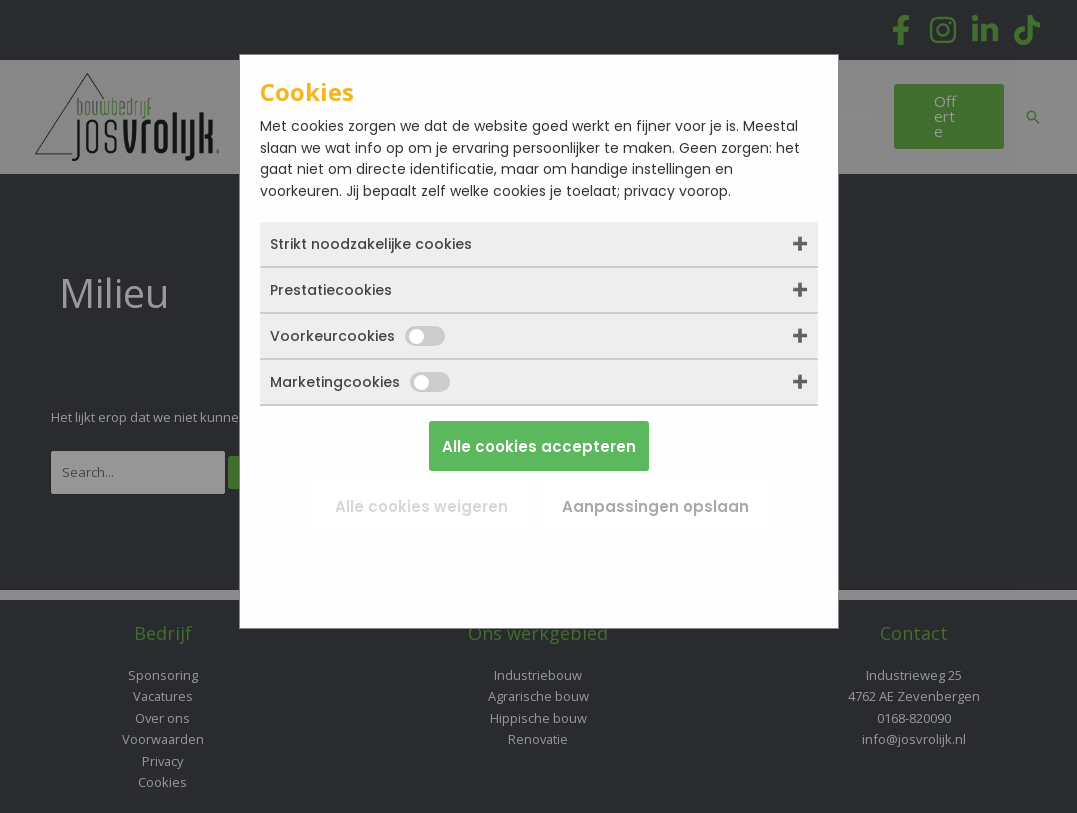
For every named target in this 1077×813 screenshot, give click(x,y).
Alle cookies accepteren (539, 446)
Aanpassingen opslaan (655, 506)
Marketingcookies (360, 382)
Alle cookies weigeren (421, 506)
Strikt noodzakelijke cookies (371, 244)
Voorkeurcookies (357, 336)
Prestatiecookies (331, 290)
